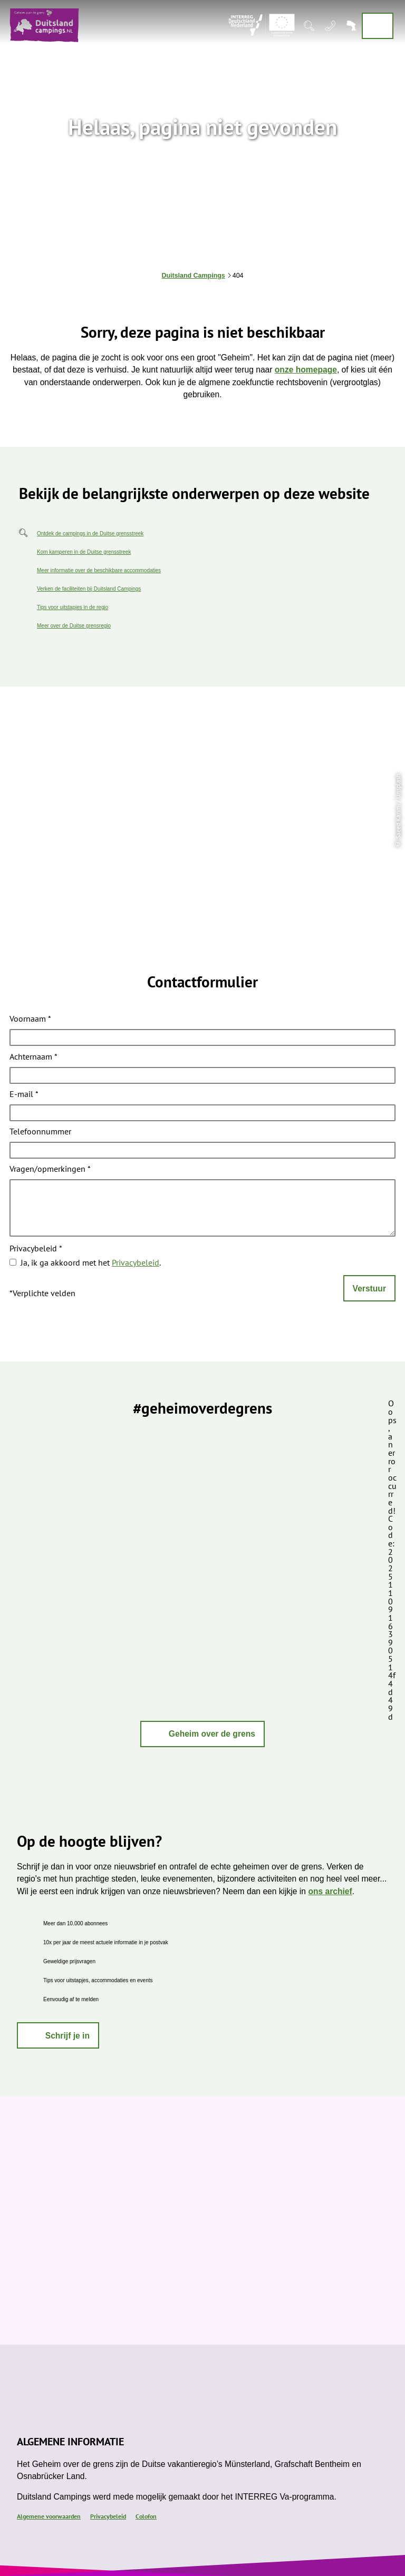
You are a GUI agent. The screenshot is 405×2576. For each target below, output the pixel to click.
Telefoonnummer (40, 1132)
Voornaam (30, 1019)
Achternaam (33, 1057)
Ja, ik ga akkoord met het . (91, 1262)
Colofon (146, 2516)
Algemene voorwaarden (49, 2516)
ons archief (330, 1891)
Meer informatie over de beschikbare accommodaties (99, 570)
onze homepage (306, 369)
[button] (202, 1734)
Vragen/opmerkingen (50, 1169)
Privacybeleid (35, 1249)
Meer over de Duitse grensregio (74, 626)
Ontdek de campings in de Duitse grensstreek (90, 533)
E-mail (23, 1094)
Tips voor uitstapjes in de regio (72, 607)
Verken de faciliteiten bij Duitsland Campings (89, 589)
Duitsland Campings (193, 275)
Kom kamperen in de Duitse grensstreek (84, 552)
